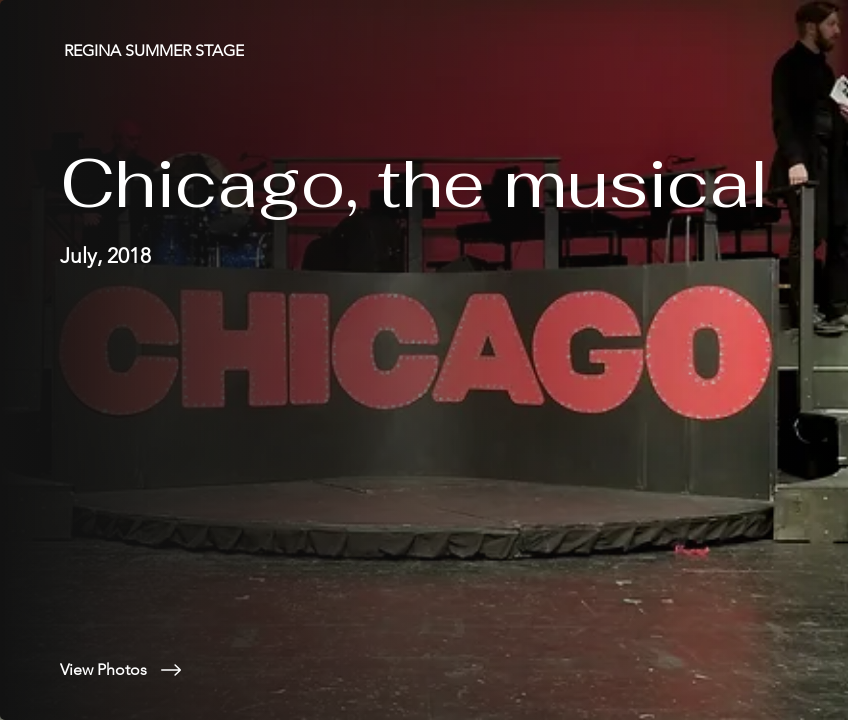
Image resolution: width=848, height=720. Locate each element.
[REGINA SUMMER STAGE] (156, 50)
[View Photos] (244, 670)
